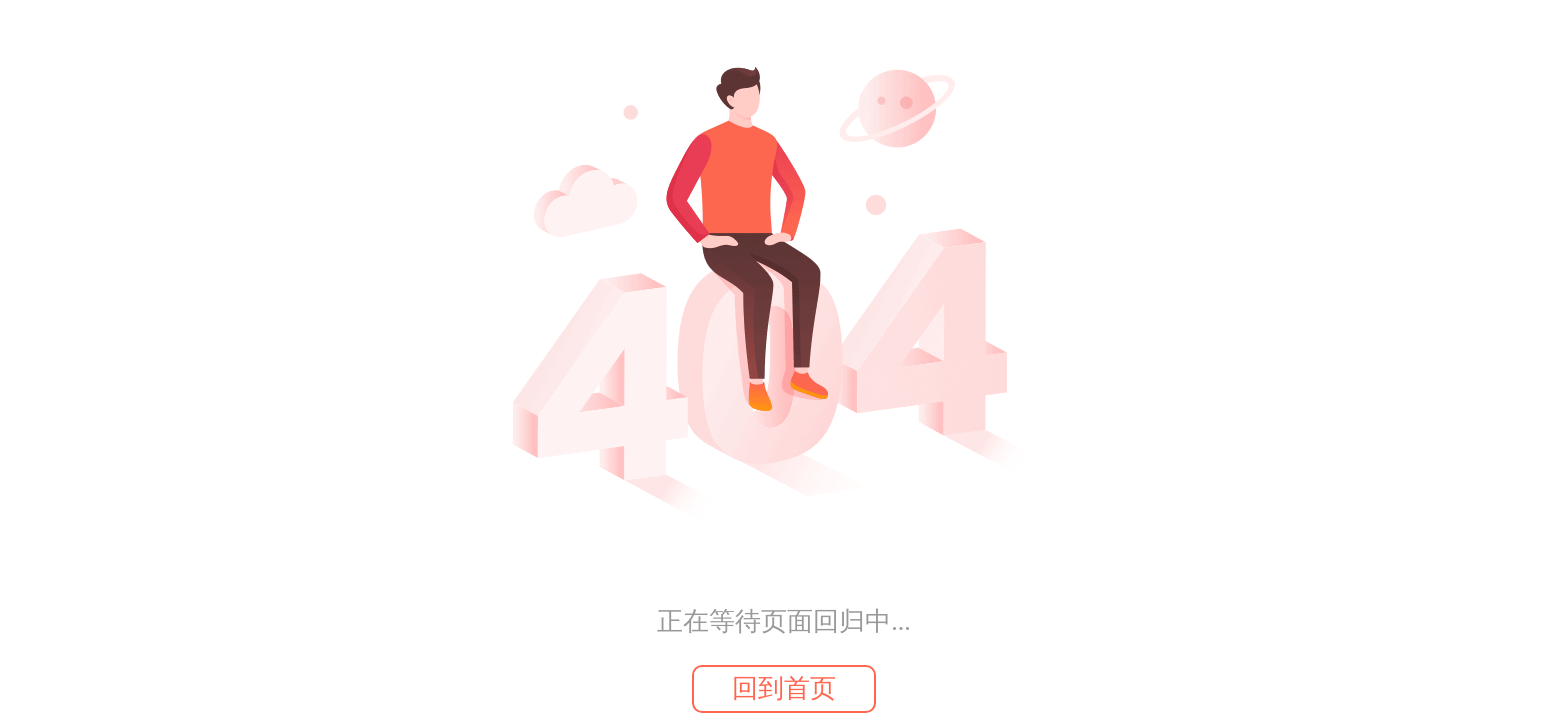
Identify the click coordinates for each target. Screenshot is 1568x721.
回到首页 (784, 688)
